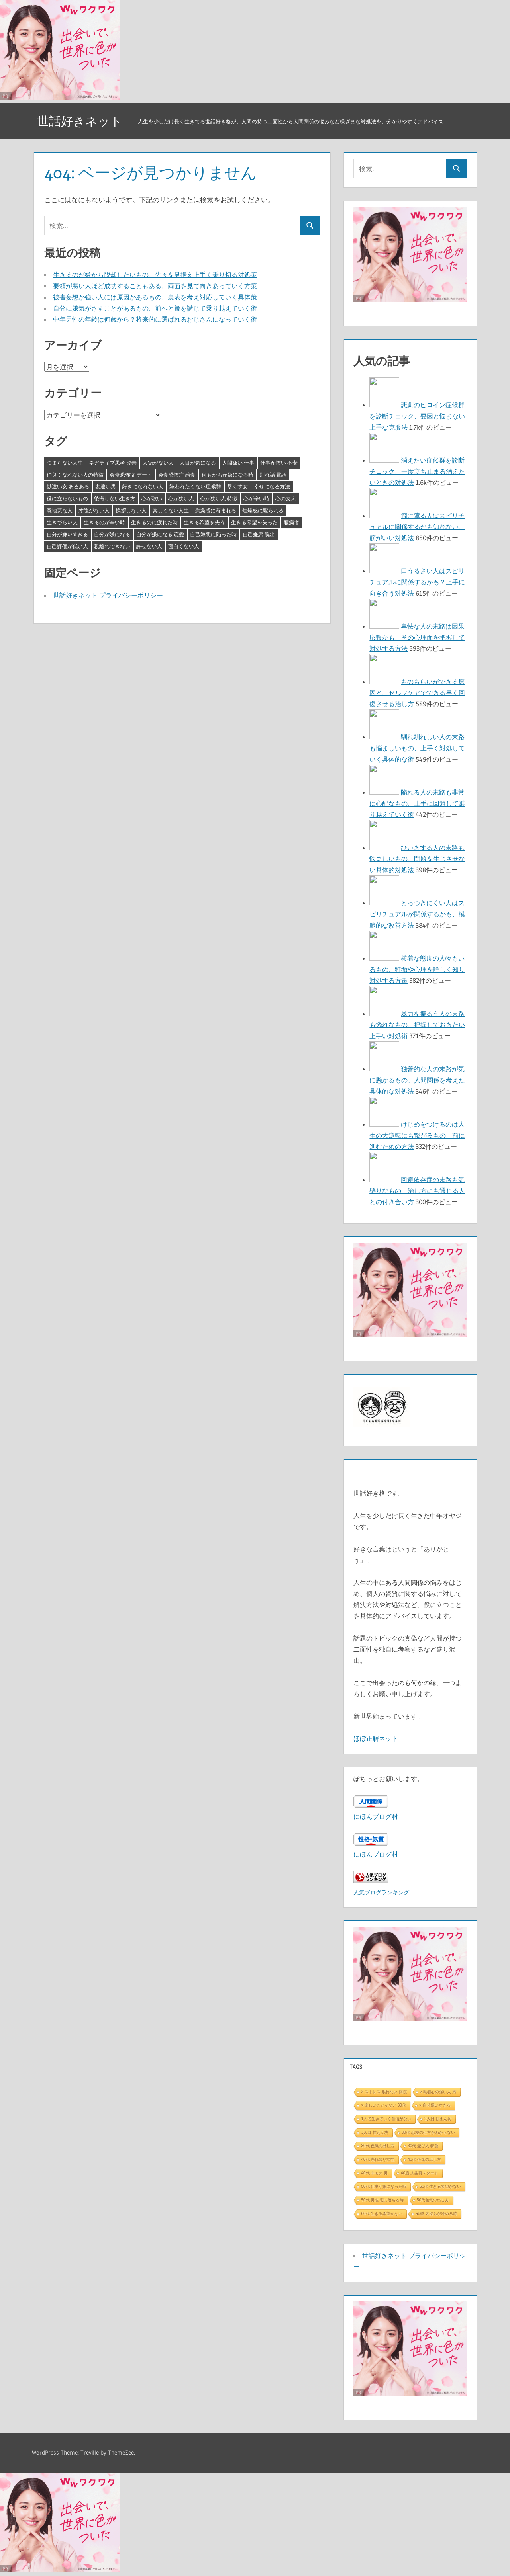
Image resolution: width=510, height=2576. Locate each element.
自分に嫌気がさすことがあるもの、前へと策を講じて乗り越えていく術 (155, 308)
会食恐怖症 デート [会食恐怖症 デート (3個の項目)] (131, 474)
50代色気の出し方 (433, 2200)
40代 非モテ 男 (374, 2173)
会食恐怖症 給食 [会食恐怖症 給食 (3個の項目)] (177, 474)
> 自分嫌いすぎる (435, 2105)
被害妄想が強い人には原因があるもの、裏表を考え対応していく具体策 (155, 297)
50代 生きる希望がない (440, 2186)
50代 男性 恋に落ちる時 (382, 2200)
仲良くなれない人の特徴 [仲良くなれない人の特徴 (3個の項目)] (75, 474)
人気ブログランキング (381, 1892)
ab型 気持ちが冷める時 (436, 2213)
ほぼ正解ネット (375, 1738)
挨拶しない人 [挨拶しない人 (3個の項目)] (131, 510)
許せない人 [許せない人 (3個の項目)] (149, 546)
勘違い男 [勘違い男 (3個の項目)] (105, 486)
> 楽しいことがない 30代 (383, 2105)
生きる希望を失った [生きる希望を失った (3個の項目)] (254, 522)
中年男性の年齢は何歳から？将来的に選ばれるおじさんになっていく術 (155, 319)
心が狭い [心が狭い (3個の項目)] (151, 498)
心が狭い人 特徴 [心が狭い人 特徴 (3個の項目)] (218, 498)
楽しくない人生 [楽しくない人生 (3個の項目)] (171, 510)
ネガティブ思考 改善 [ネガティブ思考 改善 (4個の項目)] (113, 462)
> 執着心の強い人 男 (438, 2092)
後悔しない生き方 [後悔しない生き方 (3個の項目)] (114, 498)
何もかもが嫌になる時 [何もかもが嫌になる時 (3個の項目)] (227, 474)
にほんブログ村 (375, 1816)
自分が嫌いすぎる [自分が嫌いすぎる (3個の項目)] (67, 534)
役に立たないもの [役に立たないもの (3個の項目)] (67, 498)
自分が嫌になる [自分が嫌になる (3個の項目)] (112, 534)
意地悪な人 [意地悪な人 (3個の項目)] (60, 510)
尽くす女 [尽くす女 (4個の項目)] (237, 486)
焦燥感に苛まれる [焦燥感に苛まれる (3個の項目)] (215, 510)
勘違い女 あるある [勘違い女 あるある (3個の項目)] (68, 486)
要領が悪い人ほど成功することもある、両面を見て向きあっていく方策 (155, 286)
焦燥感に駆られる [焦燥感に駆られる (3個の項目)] (263, 510)
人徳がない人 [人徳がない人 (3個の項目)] (158, 462)
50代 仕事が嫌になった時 (383, 2186)
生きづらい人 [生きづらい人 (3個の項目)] (62, 522)
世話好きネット (82, 121)
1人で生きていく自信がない (386, 2119)
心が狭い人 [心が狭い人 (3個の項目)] (181, 498)
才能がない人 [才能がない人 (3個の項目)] (94, 510)
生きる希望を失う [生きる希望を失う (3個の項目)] (204, 522)
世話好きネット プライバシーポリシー (108, 595)
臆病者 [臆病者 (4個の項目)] (291, 522)
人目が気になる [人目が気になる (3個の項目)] (198, 462)
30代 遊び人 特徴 (423, 2146)
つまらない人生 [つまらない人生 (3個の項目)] (65, 462)
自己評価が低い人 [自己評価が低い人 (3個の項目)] (67, 546)
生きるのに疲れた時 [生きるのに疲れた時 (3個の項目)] (154, 522)
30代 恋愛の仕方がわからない (428, 2132)
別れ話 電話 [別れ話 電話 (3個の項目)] (272, 474)
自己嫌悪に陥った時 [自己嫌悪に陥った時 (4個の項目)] (213, 534)
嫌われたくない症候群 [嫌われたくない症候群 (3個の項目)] (195, 486)
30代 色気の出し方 (377, 2146)
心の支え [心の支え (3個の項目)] (285, 498)
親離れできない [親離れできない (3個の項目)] (112, 546)
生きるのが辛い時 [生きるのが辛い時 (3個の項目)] (104, 522)
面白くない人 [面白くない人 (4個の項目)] (183, 546)
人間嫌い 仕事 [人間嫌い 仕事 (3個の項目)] (238, 462)
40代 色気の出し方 (424, 2159)
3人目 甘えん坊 (374, 2132)
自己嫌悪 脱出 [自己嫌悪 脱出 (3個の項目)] (259, 534)
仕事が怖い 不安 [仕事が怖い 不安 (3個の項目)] (279, 462)
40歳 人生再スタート (419, 2173)
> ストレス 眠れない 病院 (383, 2092)
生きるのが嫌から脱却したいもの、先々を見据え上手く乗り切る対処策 (155, 275)
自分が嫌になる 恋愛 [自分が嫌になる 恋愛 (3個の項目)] (160, 534)
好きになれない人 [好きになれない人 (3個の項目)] (142, 486)
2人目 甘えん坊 (437, 2119)
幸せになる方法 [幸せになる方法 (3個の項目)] (272, 486)
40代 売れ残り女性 (377, 2159)
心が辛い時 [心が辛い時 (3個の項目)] (256, 498)
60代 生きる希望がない (381, 2213)
